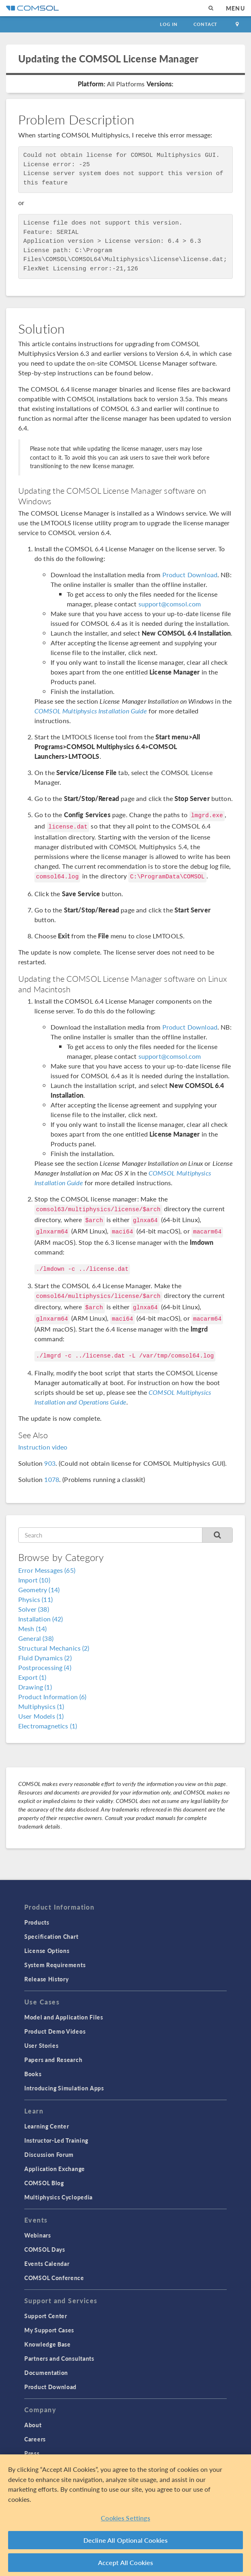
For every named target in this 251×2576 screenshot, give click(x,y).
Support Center (45, 2316)
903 (49, 1463)
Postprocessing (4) (44, 1667)
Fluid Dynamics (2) (45, 1657)
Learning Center (46, 2126)
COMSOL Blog (44, 2183)
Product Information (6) (52, 1696)
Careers (35, 2439)
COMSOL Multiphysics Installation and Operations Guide (122, 1397)
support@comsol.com (169, 603)
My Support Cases (49, 2330)
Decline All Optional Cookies (125, 2540)
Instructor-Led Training (56, 2140)
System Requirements (54, 1965)
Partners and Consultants (59, 2358)
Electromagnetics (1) (47, 1725)
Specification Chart (51, 1936)
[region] (125, 2515)
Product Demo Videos (54, 2031)
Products (36, 1922)
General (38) (35, 1638)
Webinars (37, 2235)
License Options (47, 1950)
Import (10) (34, 1580)
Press (32, 2453)
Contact (205, 24)
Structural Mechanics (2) (53, 1648)
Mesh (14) (32, 1628)
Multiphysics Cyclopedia (58, 2197)
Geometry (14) (39, 1589)
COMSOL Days (44, 2249)
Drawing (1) (35, 1687)
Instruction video (43, 1447)
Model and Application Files (63, 2017)
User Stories (41, 2045)
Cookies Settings (125, 2517)
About (33, 2425)
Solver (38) (33, 1609)
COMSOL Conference (54, 2278)
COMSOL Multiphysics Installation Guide (90, 710)
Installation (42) (40, 1618)
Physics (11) (35, 1599)
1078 (51, 1479)
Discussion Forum (49, 2154)
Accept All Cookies (125, 2562)
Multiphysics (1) (41, 1706)
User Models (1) (41, 1716)
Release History (46, 1979)
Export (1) (32, 1677)
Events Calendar (47, 2263)
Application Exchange (54, 2169)
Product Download (189, 574)
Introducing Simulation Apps (64, 2088)
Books (33, 2074)
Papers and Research (53, 2060)
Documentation (46, 2372)
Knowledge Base (47, 2344)
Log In (168, 24)
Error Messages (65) (46, 1570)
